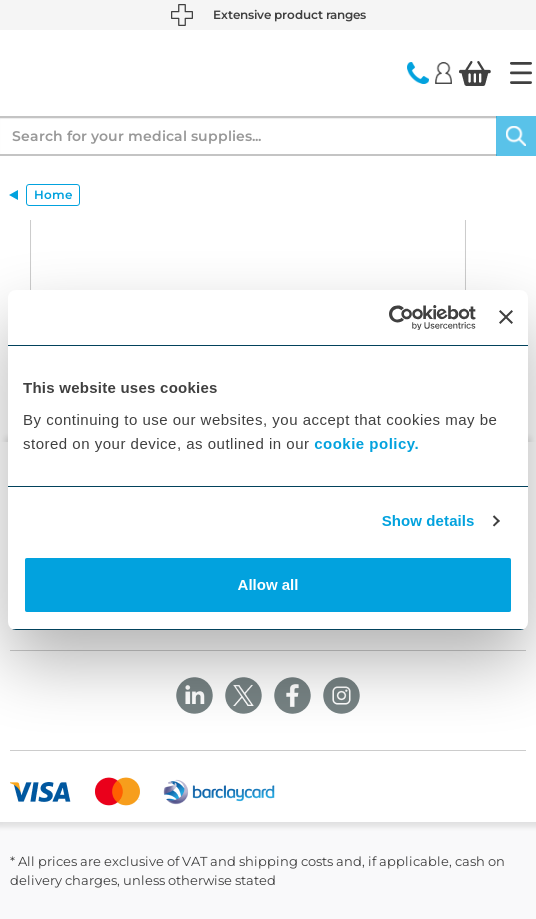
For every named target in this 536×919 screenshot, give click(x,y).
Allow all (268, 584)
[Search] (516, 136)
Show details (428, 520)
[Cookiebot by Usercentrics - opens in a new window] (388, 318)
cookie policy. (366, 443)
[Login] (443, 72)
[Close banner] (506, 317)
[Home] (521, 73)
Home (53, 194)
